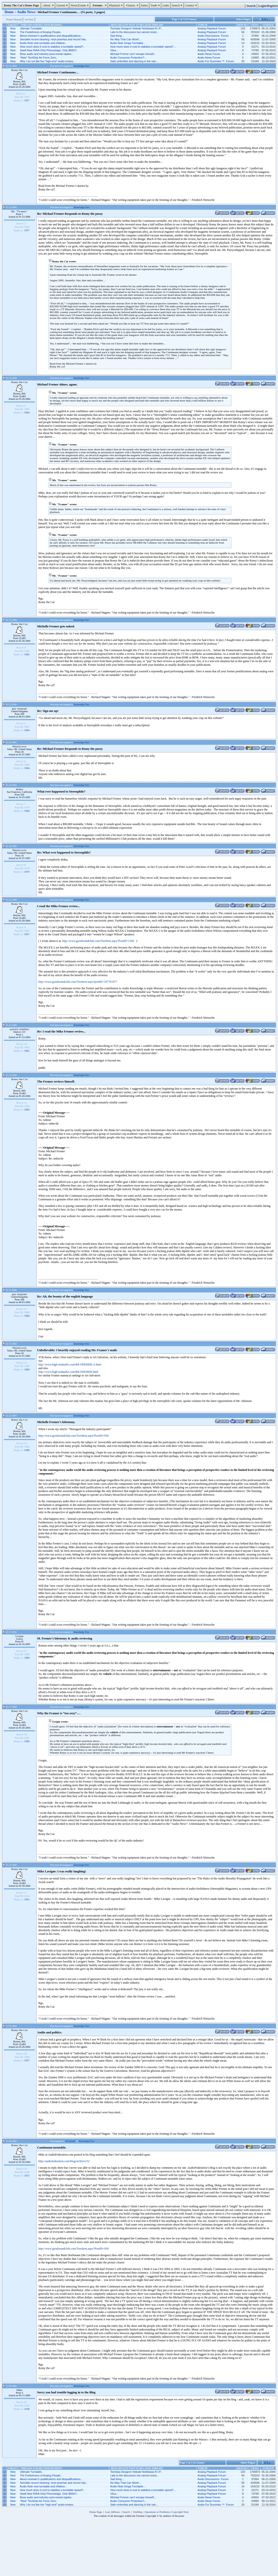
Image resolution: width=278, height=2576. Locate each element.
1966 (27, 730)
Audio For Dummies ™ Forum (216, 61)
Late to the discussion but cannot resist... (134, 32)
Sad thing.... (117, 35)
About (48, 5)
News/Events (80, 5)
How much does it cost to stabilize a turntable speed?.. (52, 46)
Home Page (95, 2511)
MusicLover (19, 746)
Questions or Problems (157, 2511)
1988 (27, 1450)
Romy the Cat (19, 69)
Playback (116, 5)
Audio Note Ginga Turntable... (127, 43)
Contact (191, 5)
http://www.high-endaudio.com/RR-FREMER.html (68, 1371)
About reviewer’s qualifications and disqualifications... (51, 35)
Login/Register (268, 6)
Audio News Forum (209, 53)
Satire (144, 5)
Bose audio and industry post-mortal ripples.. (46, 53)
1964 (27, 412)
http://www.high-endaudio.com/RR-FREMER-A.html (69, 1364)
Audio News (26, 12)
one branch (70, 2141)
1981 (27, 1050)
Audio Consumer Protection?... (128, 57)
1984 (27, 1315)
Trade (156, 5)
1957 (27, 100)
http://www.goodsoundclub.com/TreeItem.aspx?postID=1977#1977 (77, 981)
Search (178, 5)
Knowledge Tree (81, 66)
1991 (27, 1899)
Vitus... (114, 50)
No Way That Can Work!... (125, 39)
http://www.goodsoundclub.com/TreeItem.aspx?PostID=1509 (98, 941)
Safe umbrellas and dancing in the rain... (134, 61)
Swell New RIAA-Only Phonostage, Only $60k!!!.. (49, 50)
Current (62, 5)
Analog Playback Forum (212, 28)
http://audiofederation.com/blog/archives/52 (64, 2161)
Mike (19, 2389)
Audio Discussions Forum (213, 35)
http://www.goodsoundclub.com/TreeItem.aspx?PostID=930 (73, 1435)
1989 (27, 1657)
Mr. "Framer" (19, 211)
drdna (19, 789)
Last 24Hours (112, 2511)
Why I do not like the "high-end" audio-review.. (47, 61)
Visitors (132, 5)
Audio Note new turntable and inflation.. (43, 43)
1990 (27, 1741)
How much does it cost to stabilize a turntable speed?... (143, 46)
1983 (27, 1109)
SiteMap (138, 2511)
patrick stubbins (19, 1029)
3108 (27, 2408)
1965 (27, 654)
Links (165, 5)
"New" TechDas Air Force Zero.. (38, 57)
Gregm (19, 1636)
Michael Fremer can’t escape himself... (133, 53)
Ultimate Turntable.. (31, 28)
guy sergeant (19, 708)
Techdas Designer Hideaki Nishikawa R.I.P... (136, 28)
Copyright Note (180, 2511)
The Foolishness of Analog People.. (41, 32)
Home (9, 12)
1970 (27, 871)
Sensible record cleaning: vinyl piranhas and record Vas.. (53, 39)
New (13, 28)
